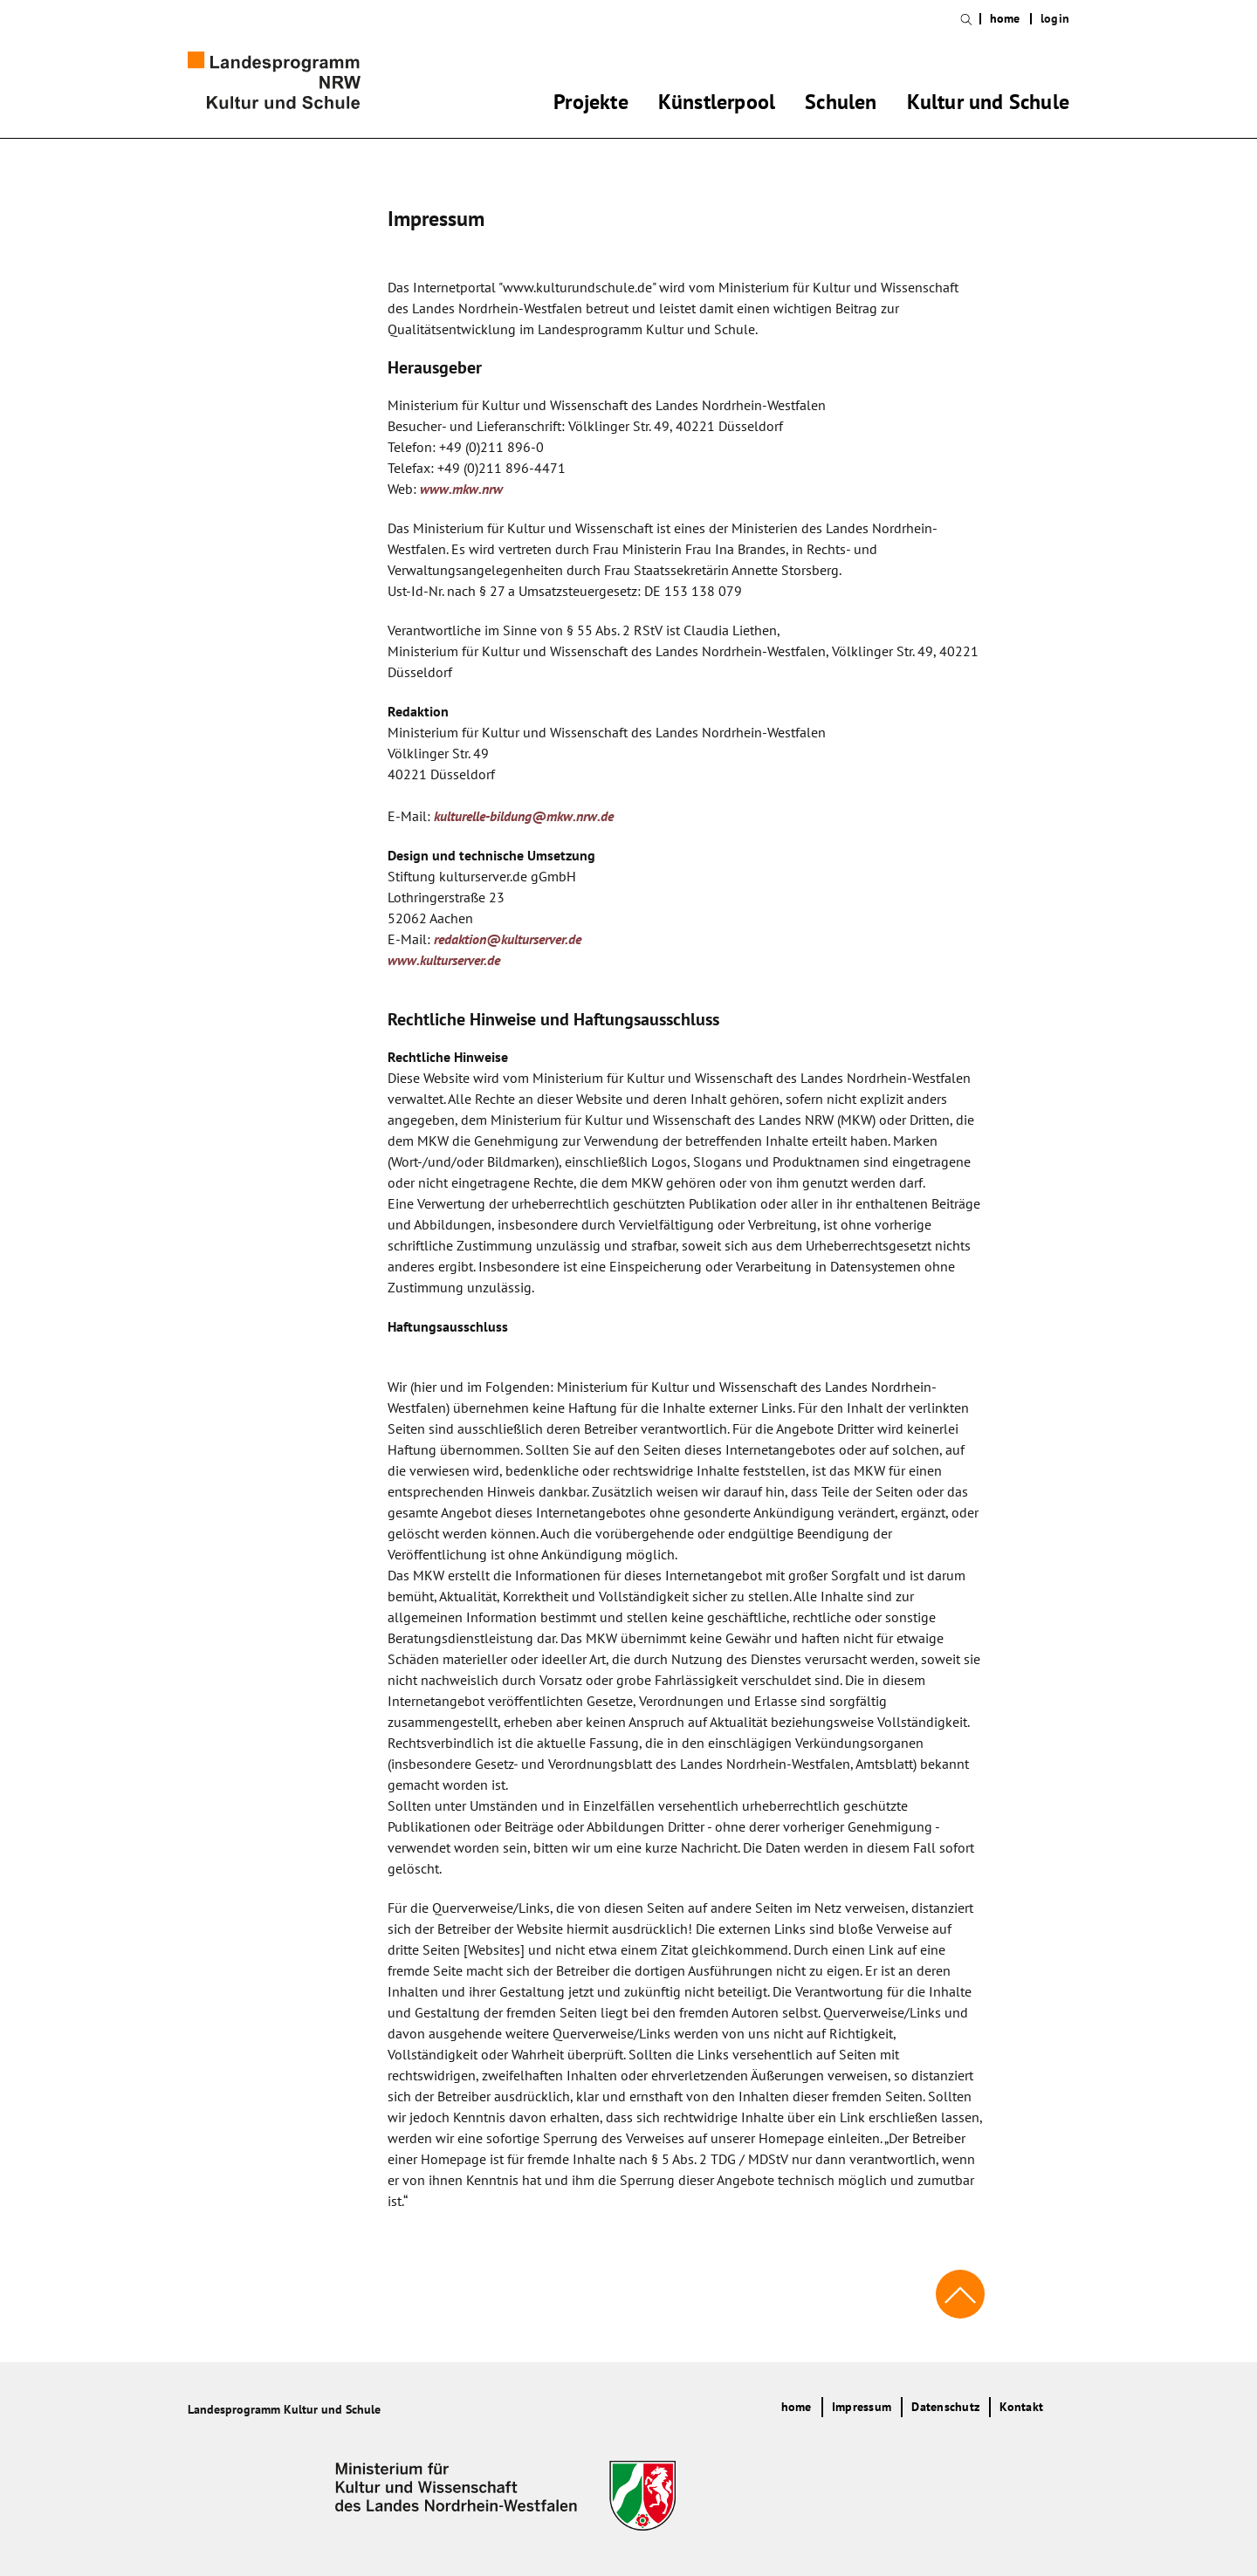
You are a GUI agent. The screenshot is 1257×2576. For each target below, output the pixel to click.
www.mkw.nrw (461, 488)
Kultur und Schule (988, 104)
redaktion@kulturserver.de (507, 939)
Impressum (861, 2407)
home (1005, 18)
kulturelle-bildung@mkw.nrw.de (524, 816)
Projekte (590, 104)
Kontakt (1021, 2407)
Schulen (840, 104)
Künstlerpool (716, 104)
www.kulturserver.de (444, 960)
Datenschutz (945, 2407)
